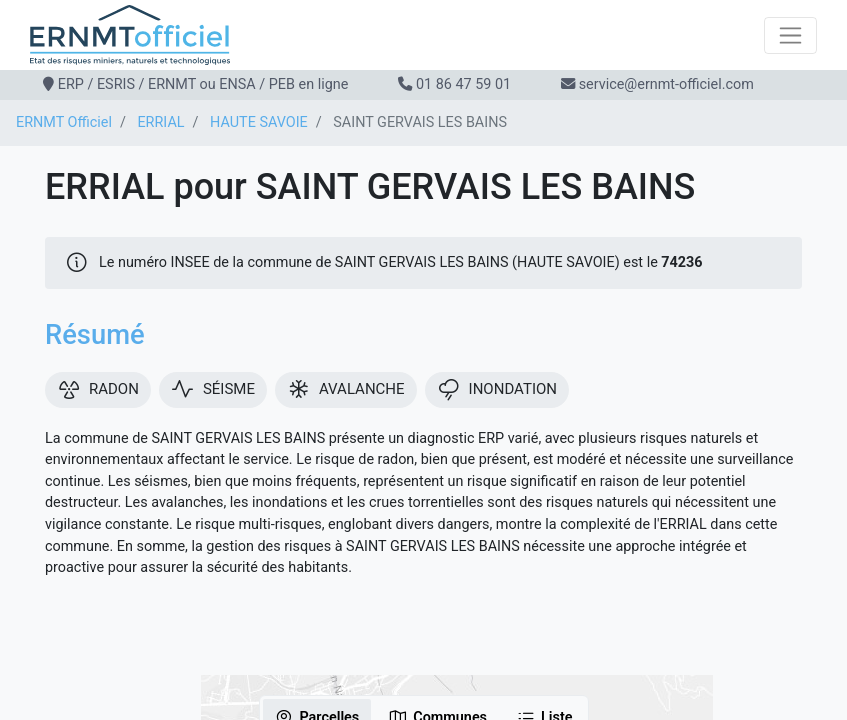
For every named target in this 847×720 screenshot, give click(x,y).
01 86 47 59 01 (463, 84)
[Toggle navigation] (790, 35)
